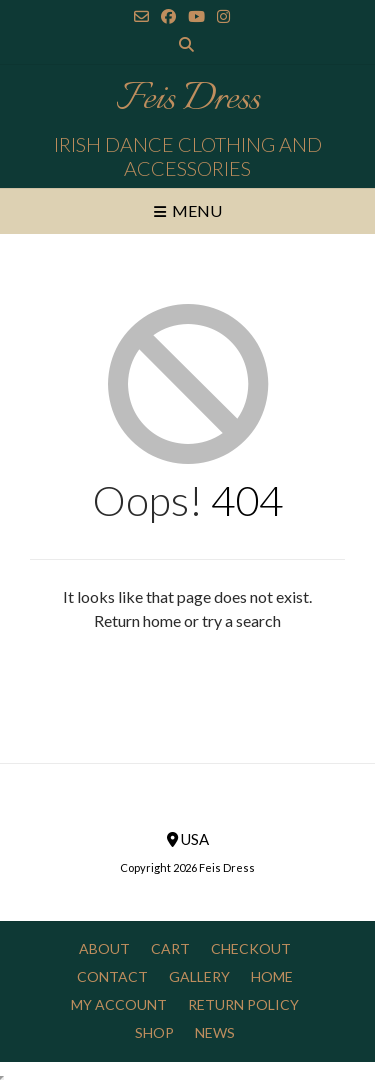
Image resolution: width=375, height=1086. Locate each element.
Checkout (251, 948)
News (215, 1032)
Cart (170, 948)
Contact (112, 976)
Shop (154, 1032)
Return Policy (243, 1004)
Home (272, 976)
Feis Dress (187, 100)
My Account (119, 1004)
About (104, 948)
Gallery (199, 976)
